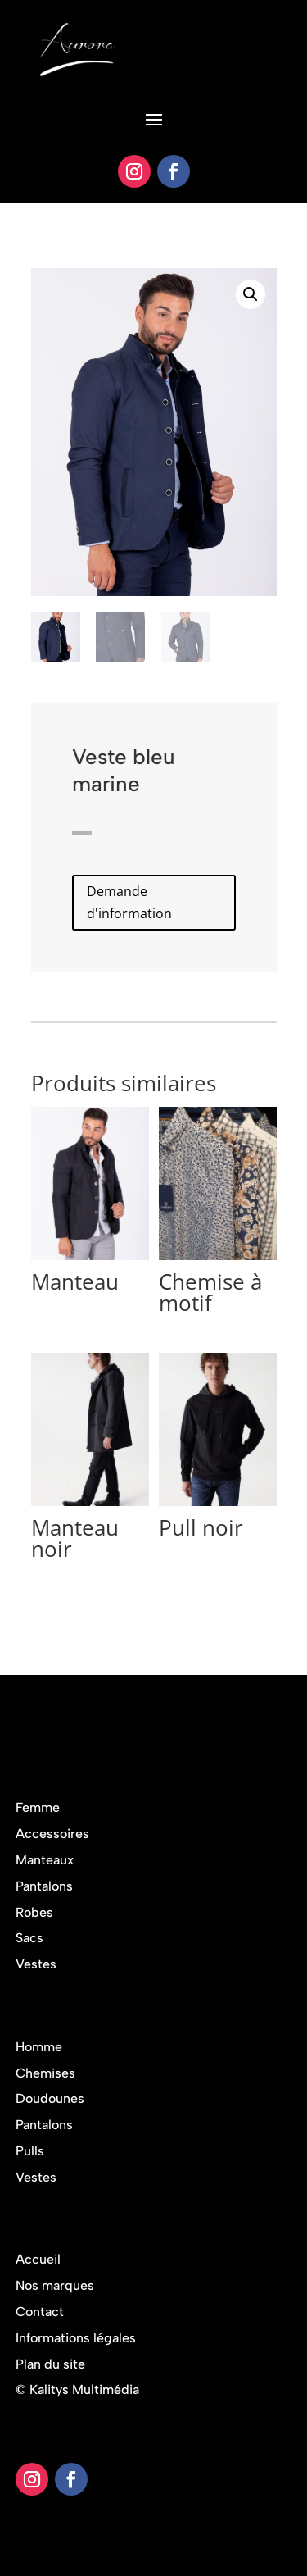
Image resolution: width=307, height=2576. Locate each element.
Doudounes (50, 2098)
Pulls (30, 2151)
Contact (40, 2311)
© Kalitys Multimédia (77, 2389)
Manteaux (45, 1860)
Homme (39, 2047)
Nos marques (55, 2285)
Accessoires (52, 1833)
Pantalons (44, 1886)
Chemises (45, 2073)
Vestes (36, 1964)
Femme (38, 1807)
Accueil (38, 2259)
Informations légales (76, 2338)
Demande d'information (129, 902)
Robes (34, 1912)
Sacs (29, 1938)
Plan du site (50, 2364)
